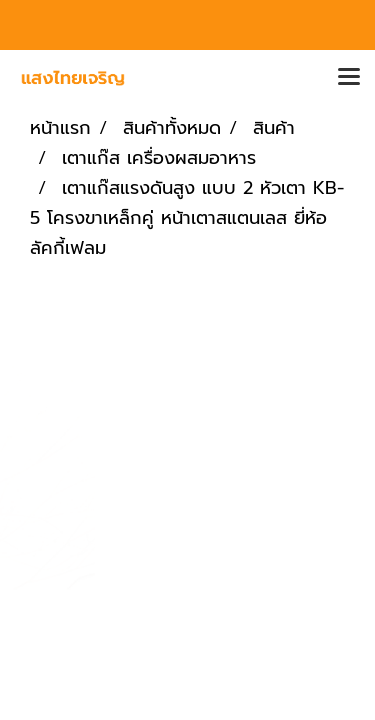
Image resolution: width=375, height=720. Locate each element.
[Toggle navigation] (349, 78)
